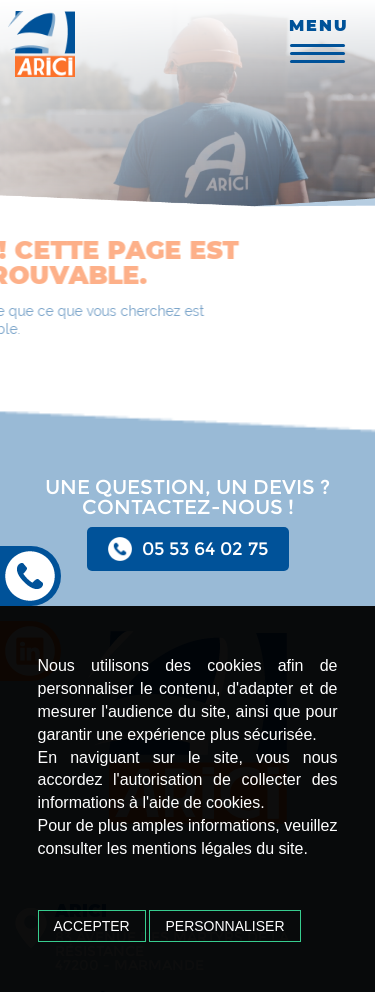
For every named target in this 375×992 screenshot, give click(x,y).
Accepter (92, 926)
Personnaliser (224, 926)
